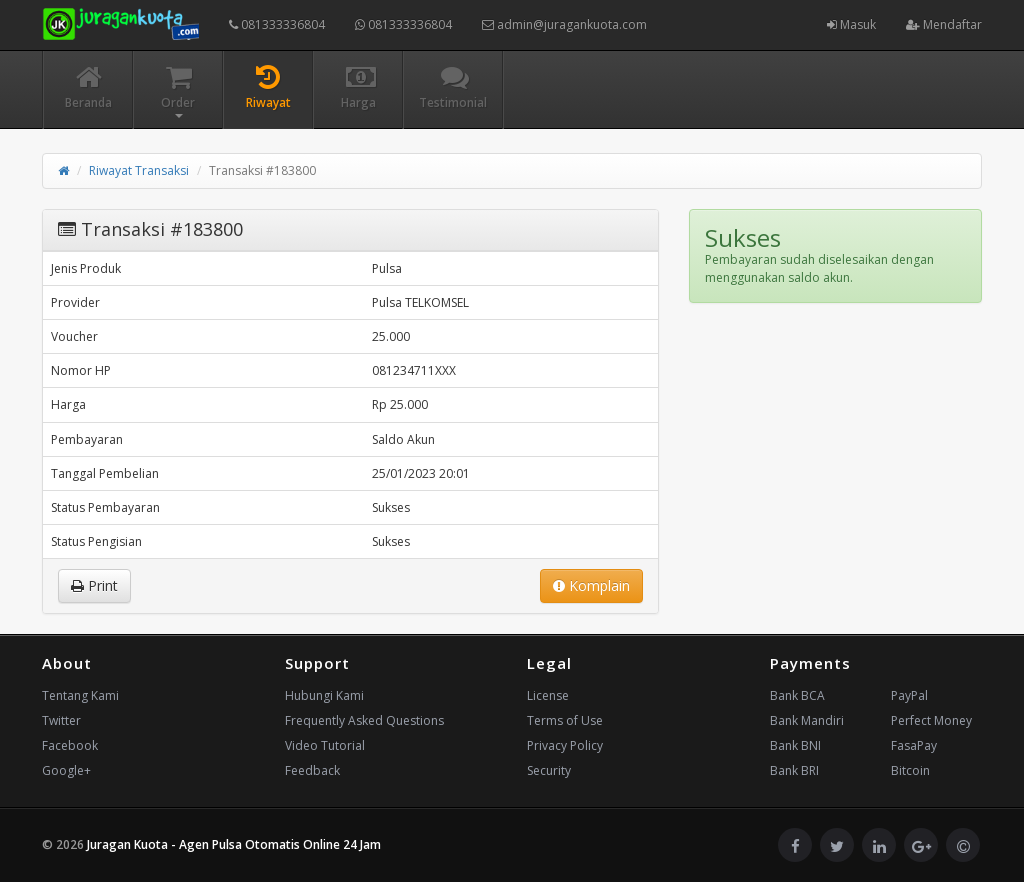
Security (549, 770)
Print (94, 585)
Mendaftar (944, 24)
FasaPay (914, 745)
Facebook (70, 745)
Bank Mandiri (807, 720)
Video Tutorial (325, 745)
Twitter (61, 720)
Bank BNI (795, 745)
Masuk (851, 24)
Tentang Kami (80, 695)
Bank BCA (797, 695)
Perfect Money (931, 720)
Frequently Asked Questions (364, 720)
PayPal (909, 695)
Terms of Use (565, 720)
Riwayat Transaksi (139, 170)
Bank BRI (794, 770)
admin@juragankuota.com (564, 24)
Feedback (312, 770)
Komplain (591, 585)
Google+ (66, 770)
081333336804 (277, 24)
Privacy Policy (565, 745)
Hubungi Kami (324, 695)
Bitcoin (910, 770)
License (548, 695)
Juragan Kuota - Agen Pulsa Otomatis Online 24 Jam (234, 844)
